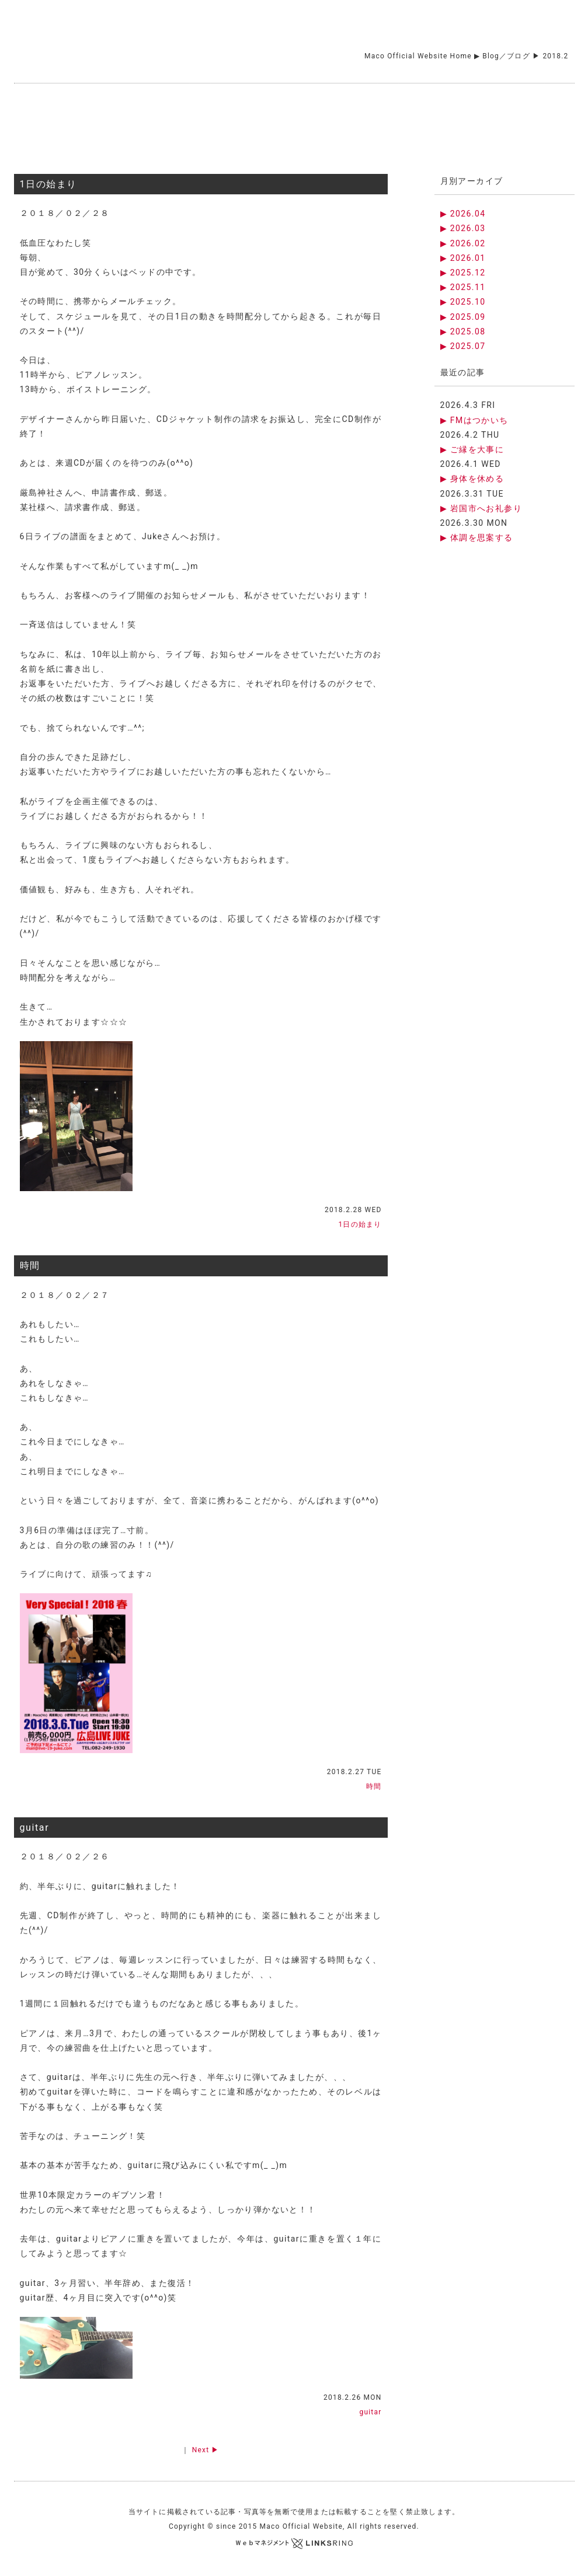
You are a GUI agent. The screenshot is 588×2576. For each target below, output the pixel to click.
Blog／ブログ (506, 56)
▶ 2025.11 (463, 287)
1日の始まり (49, 184)
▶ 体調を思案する (476, 537)
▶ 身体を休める (472, 478)
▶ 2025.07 (463, 346)
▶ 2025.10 (463, 301)
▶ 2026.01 (463, 258)
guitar (35, 1827)
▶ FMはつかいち (474, 420)
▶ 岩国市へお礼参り (481, 508)
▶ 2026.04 (463, 213)
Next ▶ (206, 2450)
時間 (30, 1265)
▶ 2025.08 (463, 331)
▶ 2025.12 (463, 272)
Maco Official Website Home (418, 56)
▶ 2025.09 (463, 317)
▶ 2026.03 (463, 228)
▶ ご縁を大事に (472, 449)
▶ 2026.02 (463, 243)
